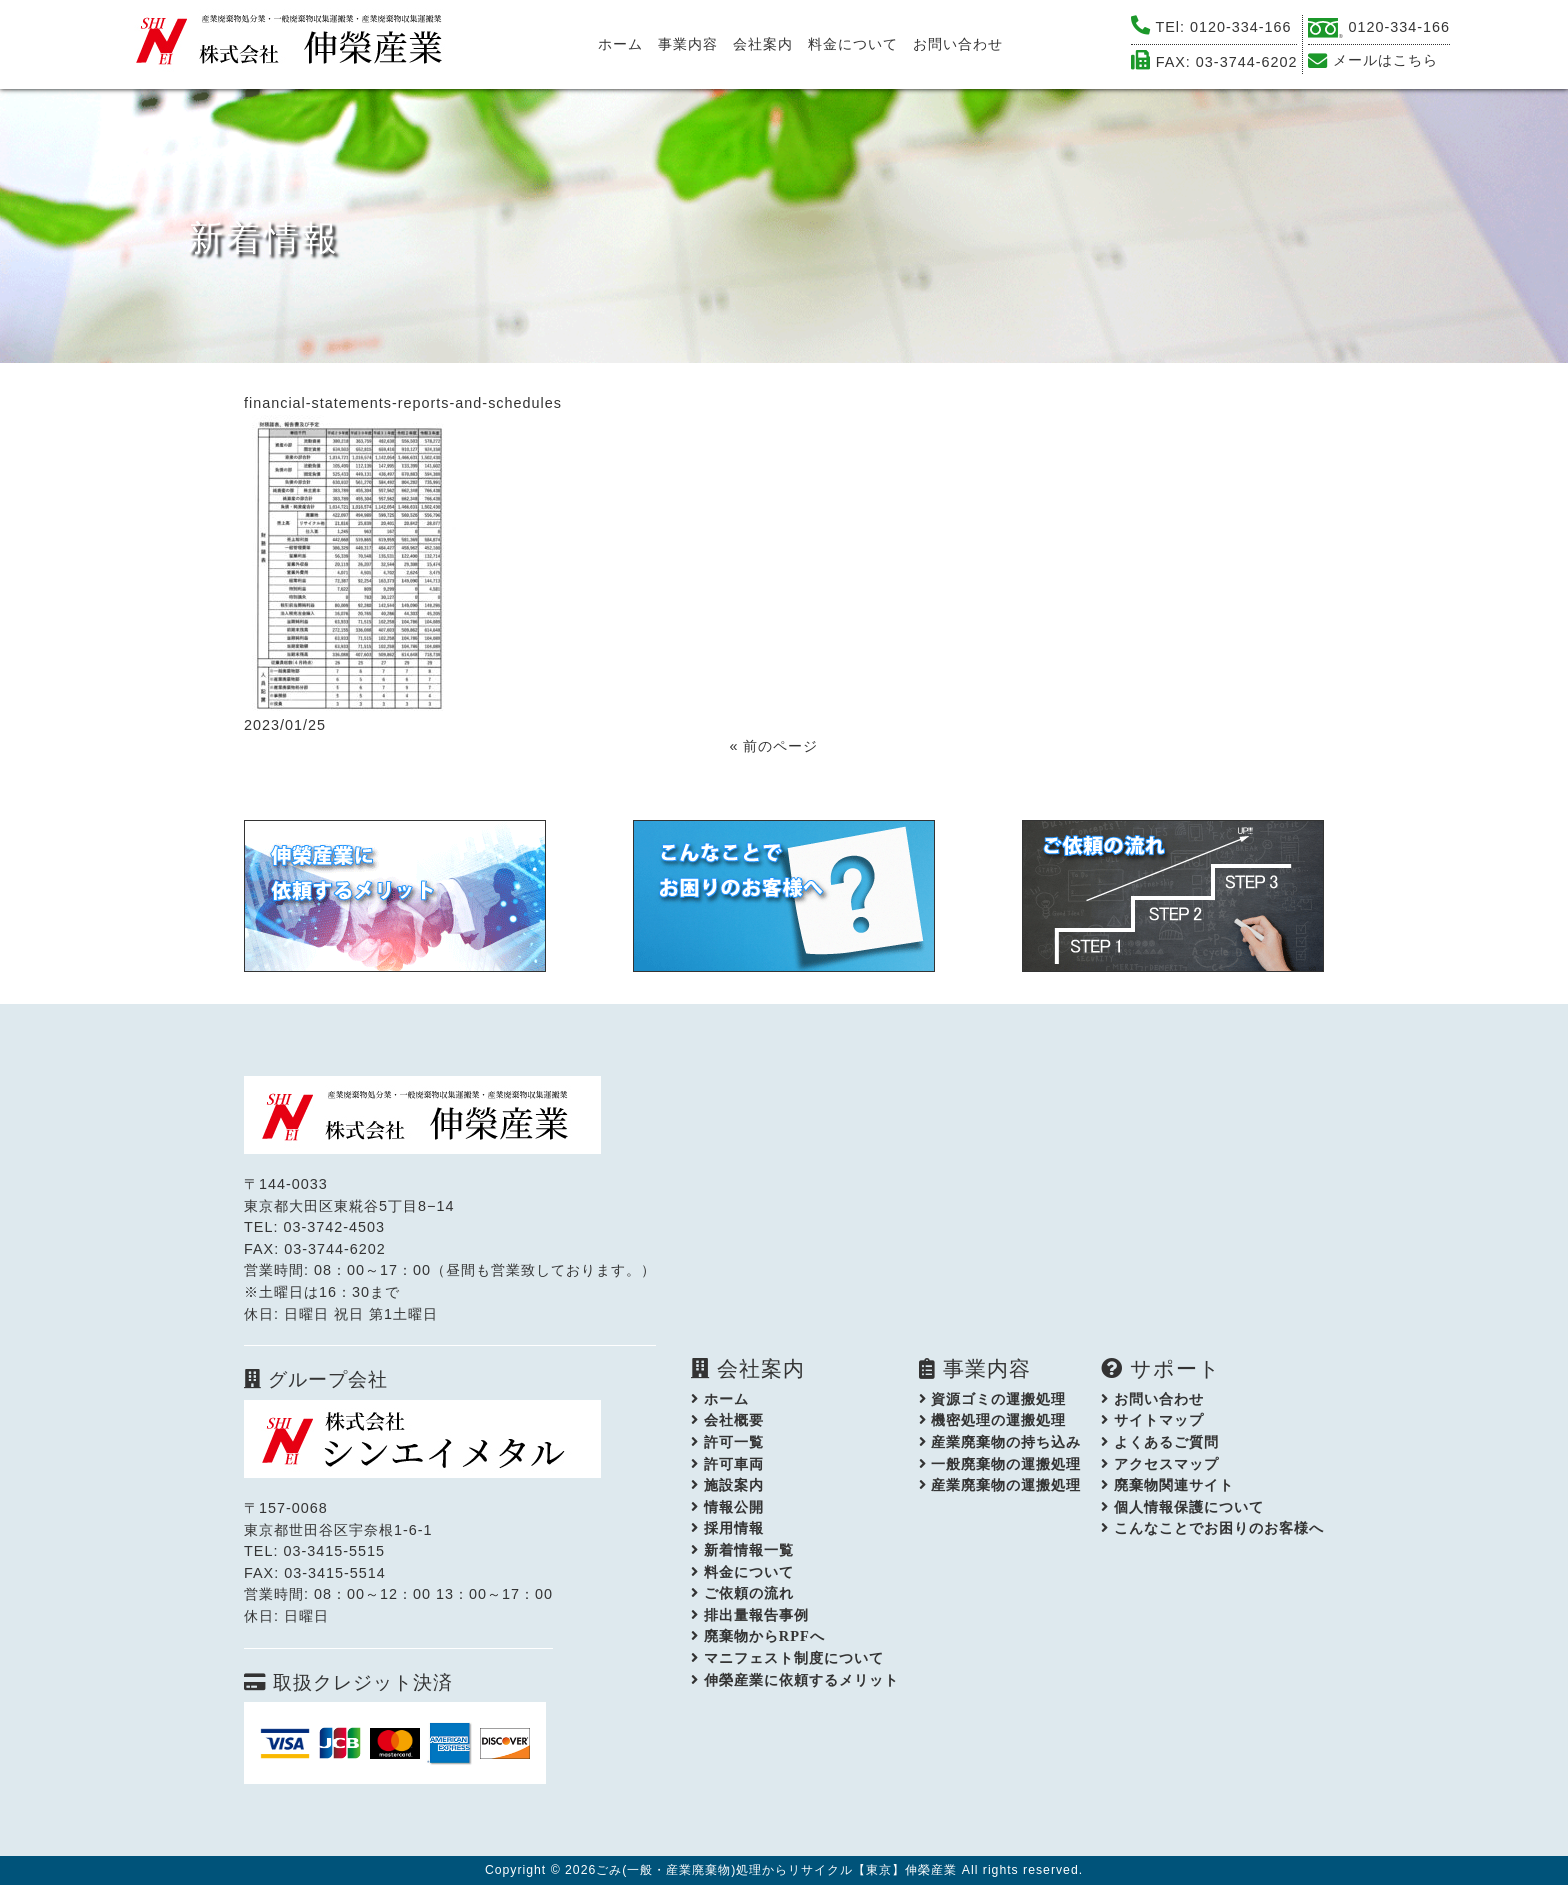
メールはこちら (1385, 60)
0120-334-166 (1241, 27)
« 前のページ (773, 746)
